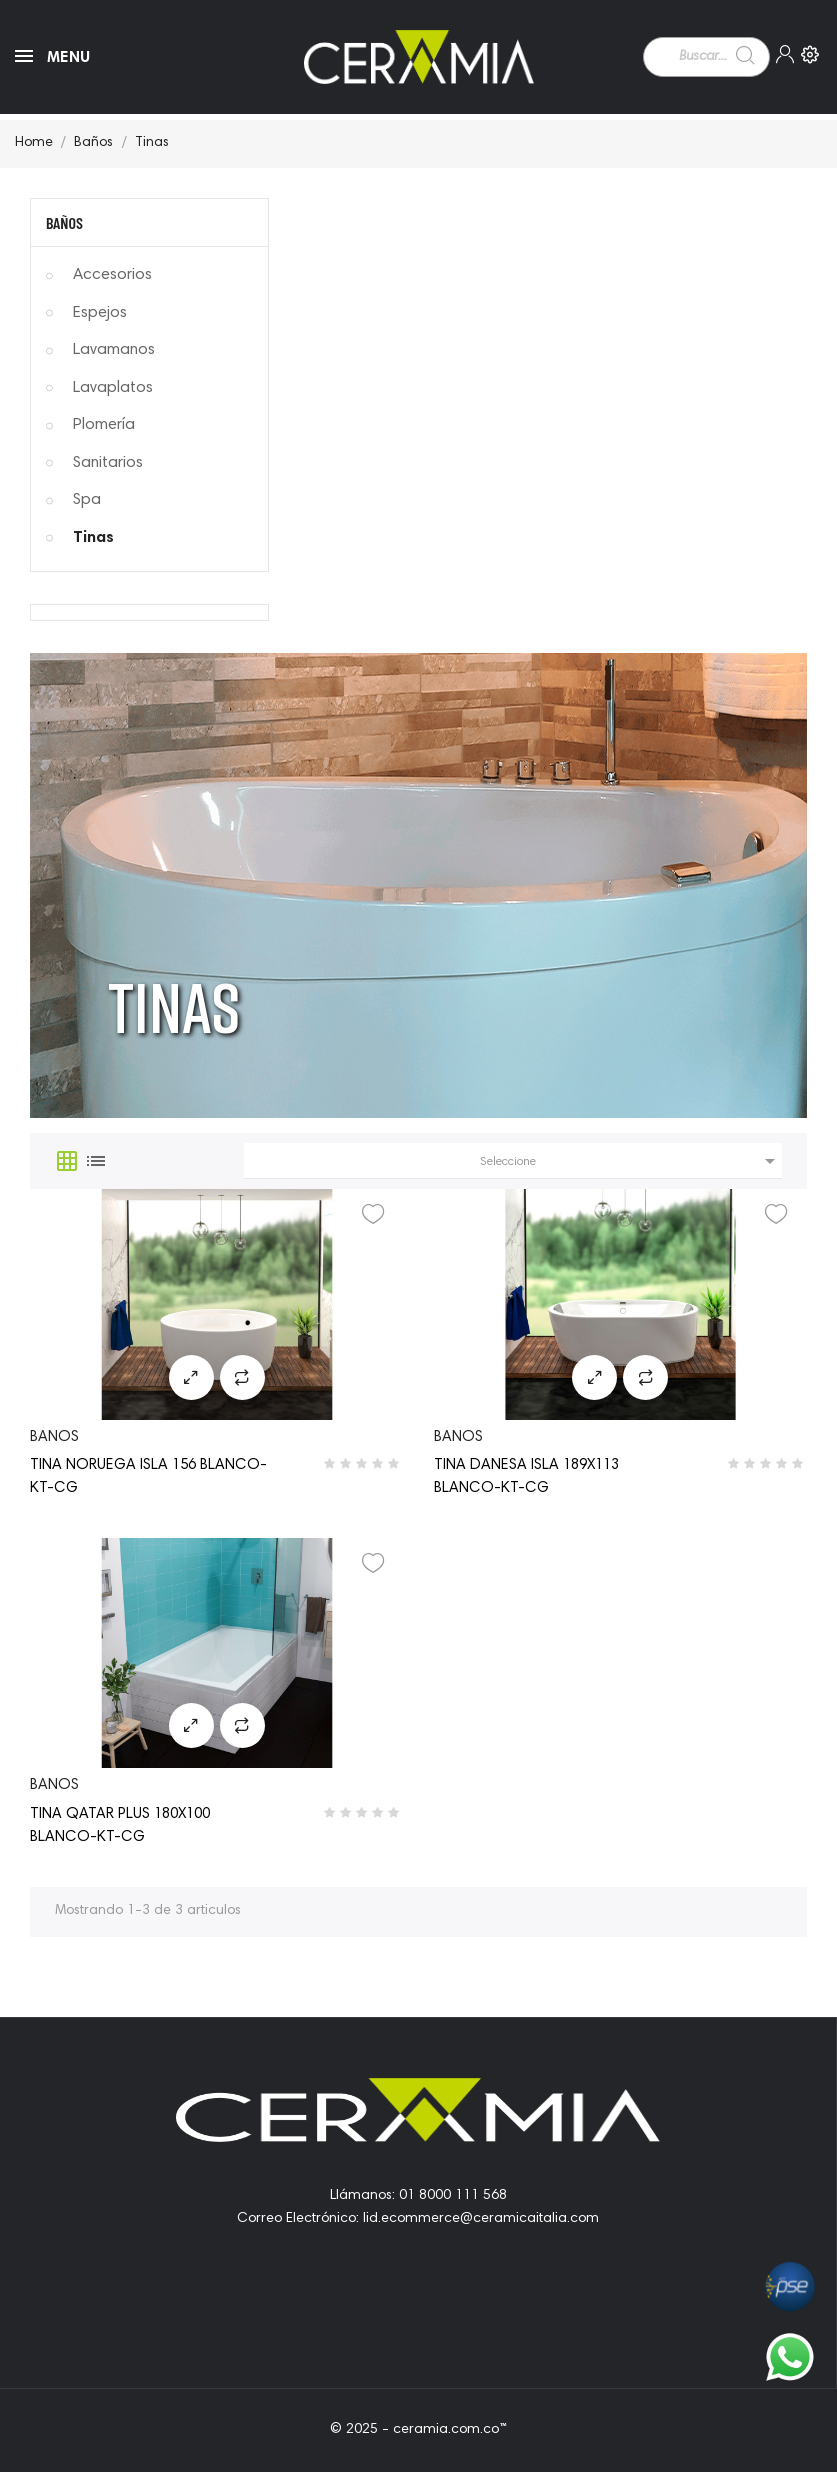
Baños (64, 222)
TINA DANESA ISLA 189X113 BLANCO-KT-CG (526, 1477)
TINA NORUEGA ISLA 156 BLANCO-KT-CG (148, 1477)
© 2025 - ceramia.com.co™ (418, 2430)
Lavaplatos (113, 388)
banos (54, 1437)
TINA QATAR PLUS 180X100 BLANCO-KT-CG (120, 1826)
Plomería (104, 425)
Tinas (93, 538)
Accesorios (112, 275)
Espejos (100, 313)
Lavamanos (114, 350)
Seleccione (631, 1161)
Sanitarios (108, 463)
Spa (87, 500)
